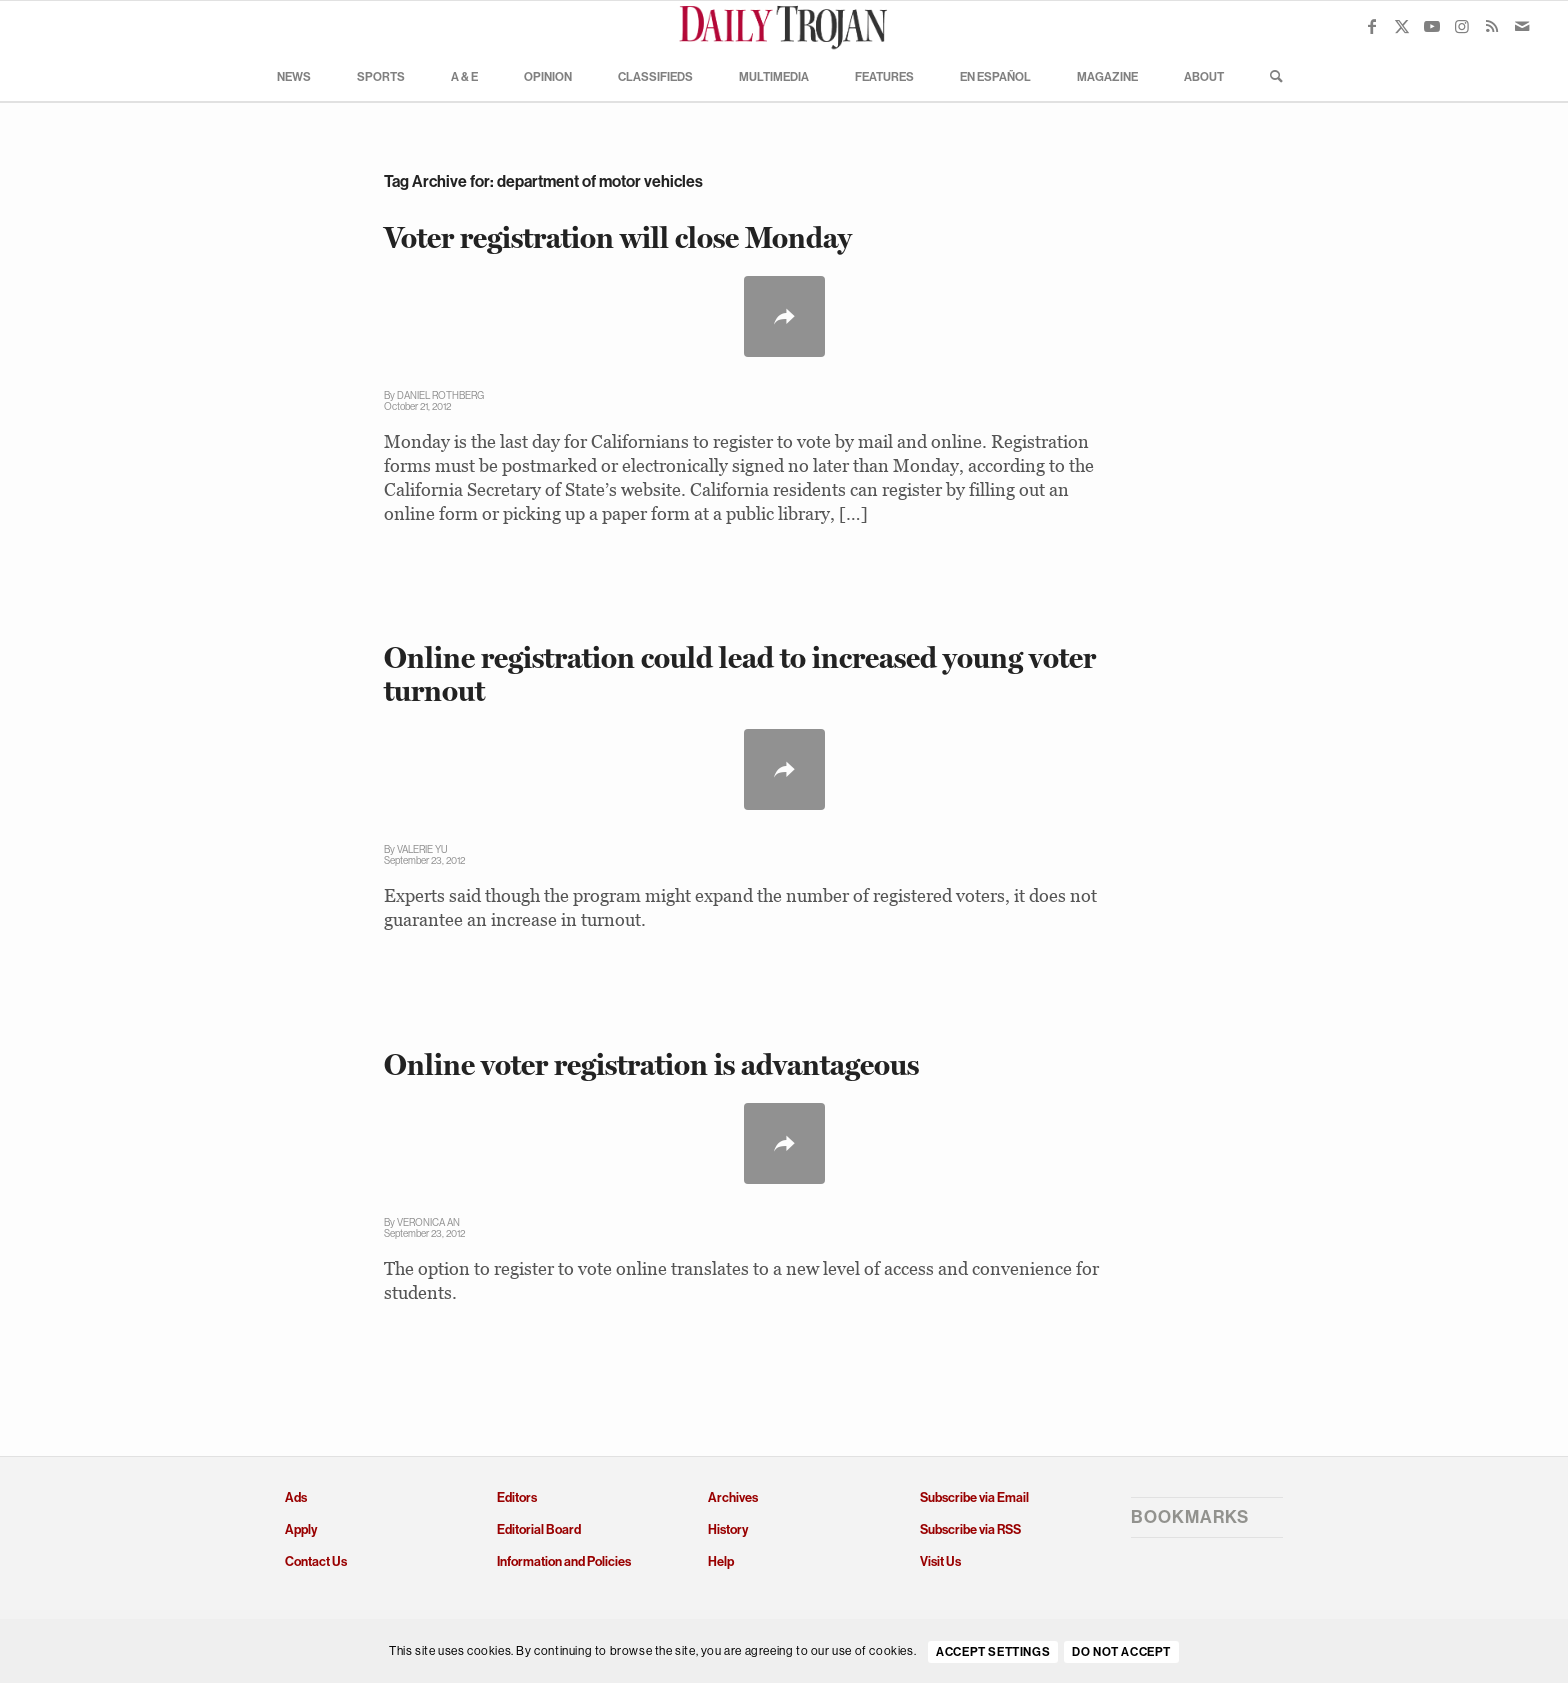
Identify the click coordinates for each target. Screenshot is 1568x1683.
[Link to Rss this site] (1492, 26)
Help (721, 1561)
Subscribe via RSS (970, 1529)
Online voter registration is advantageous (651, 1064)
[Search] (1270, 76)
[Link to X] (1402, 26)
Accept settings (993, 1652)
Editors (517, 1497)
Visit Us (940, 1561)
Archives (733, 1497)
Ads (296, 1497)
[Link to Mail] (1522, 26)
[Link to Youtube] (1432, 26)
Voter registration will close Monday (618, 237)
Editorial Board (539, 1529)
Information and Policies (564, 1561)
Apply (301, 1529)
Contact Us (316, 1561)
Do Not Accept (1121, 1652)
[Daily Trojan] (784, 26)
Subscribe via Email (974, 1497)
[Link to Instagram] (1462, 26)
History (728, 1529)
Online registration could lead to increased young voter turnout (740, 674)
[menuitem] (294, 76)
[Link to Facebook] (1372, 26)
